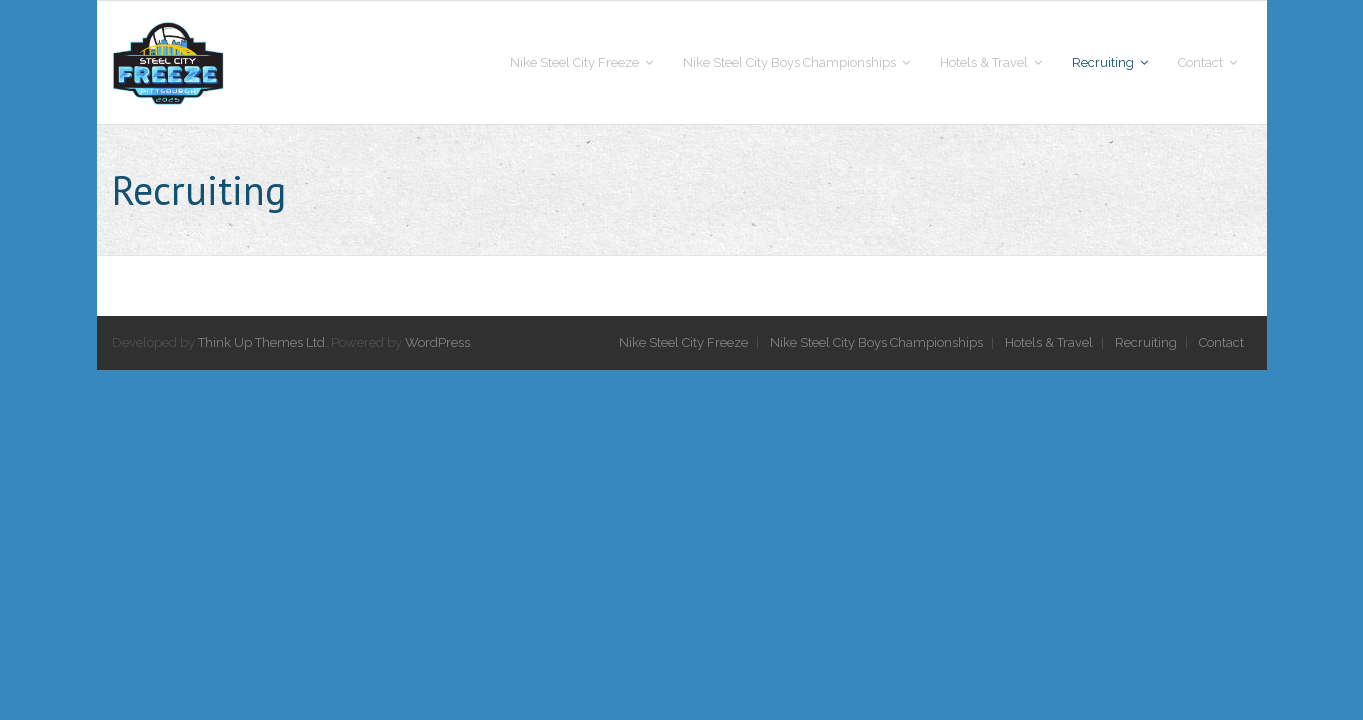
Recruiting (1146, 342)
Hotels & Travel (1049, 342)
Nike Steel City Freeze (683, 342)
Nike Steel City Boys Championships (876, 342)
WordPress (437, 342)
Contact (1221, 342)
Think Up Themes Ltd (261, 342)
